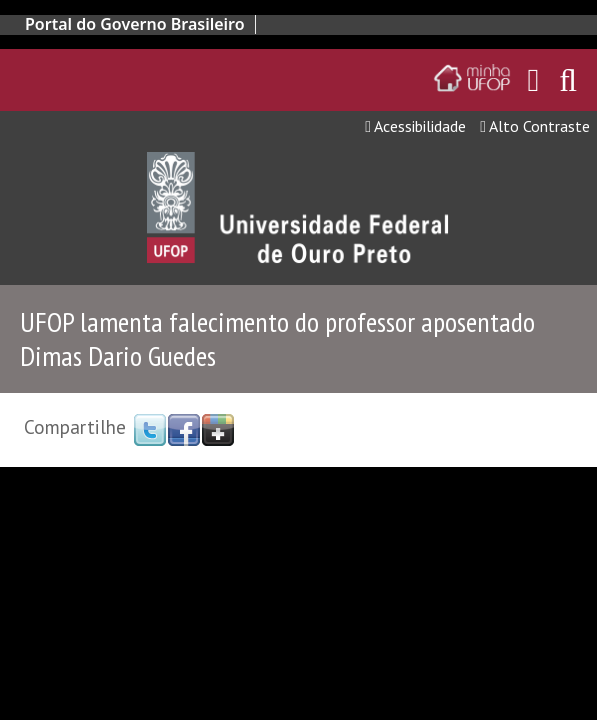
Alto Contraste (535, 126)
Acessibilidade (415, 126)
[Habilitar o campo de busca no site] (568, 85)
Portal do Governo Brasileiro (135, 24)
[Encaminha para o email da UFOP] (534, 80)
